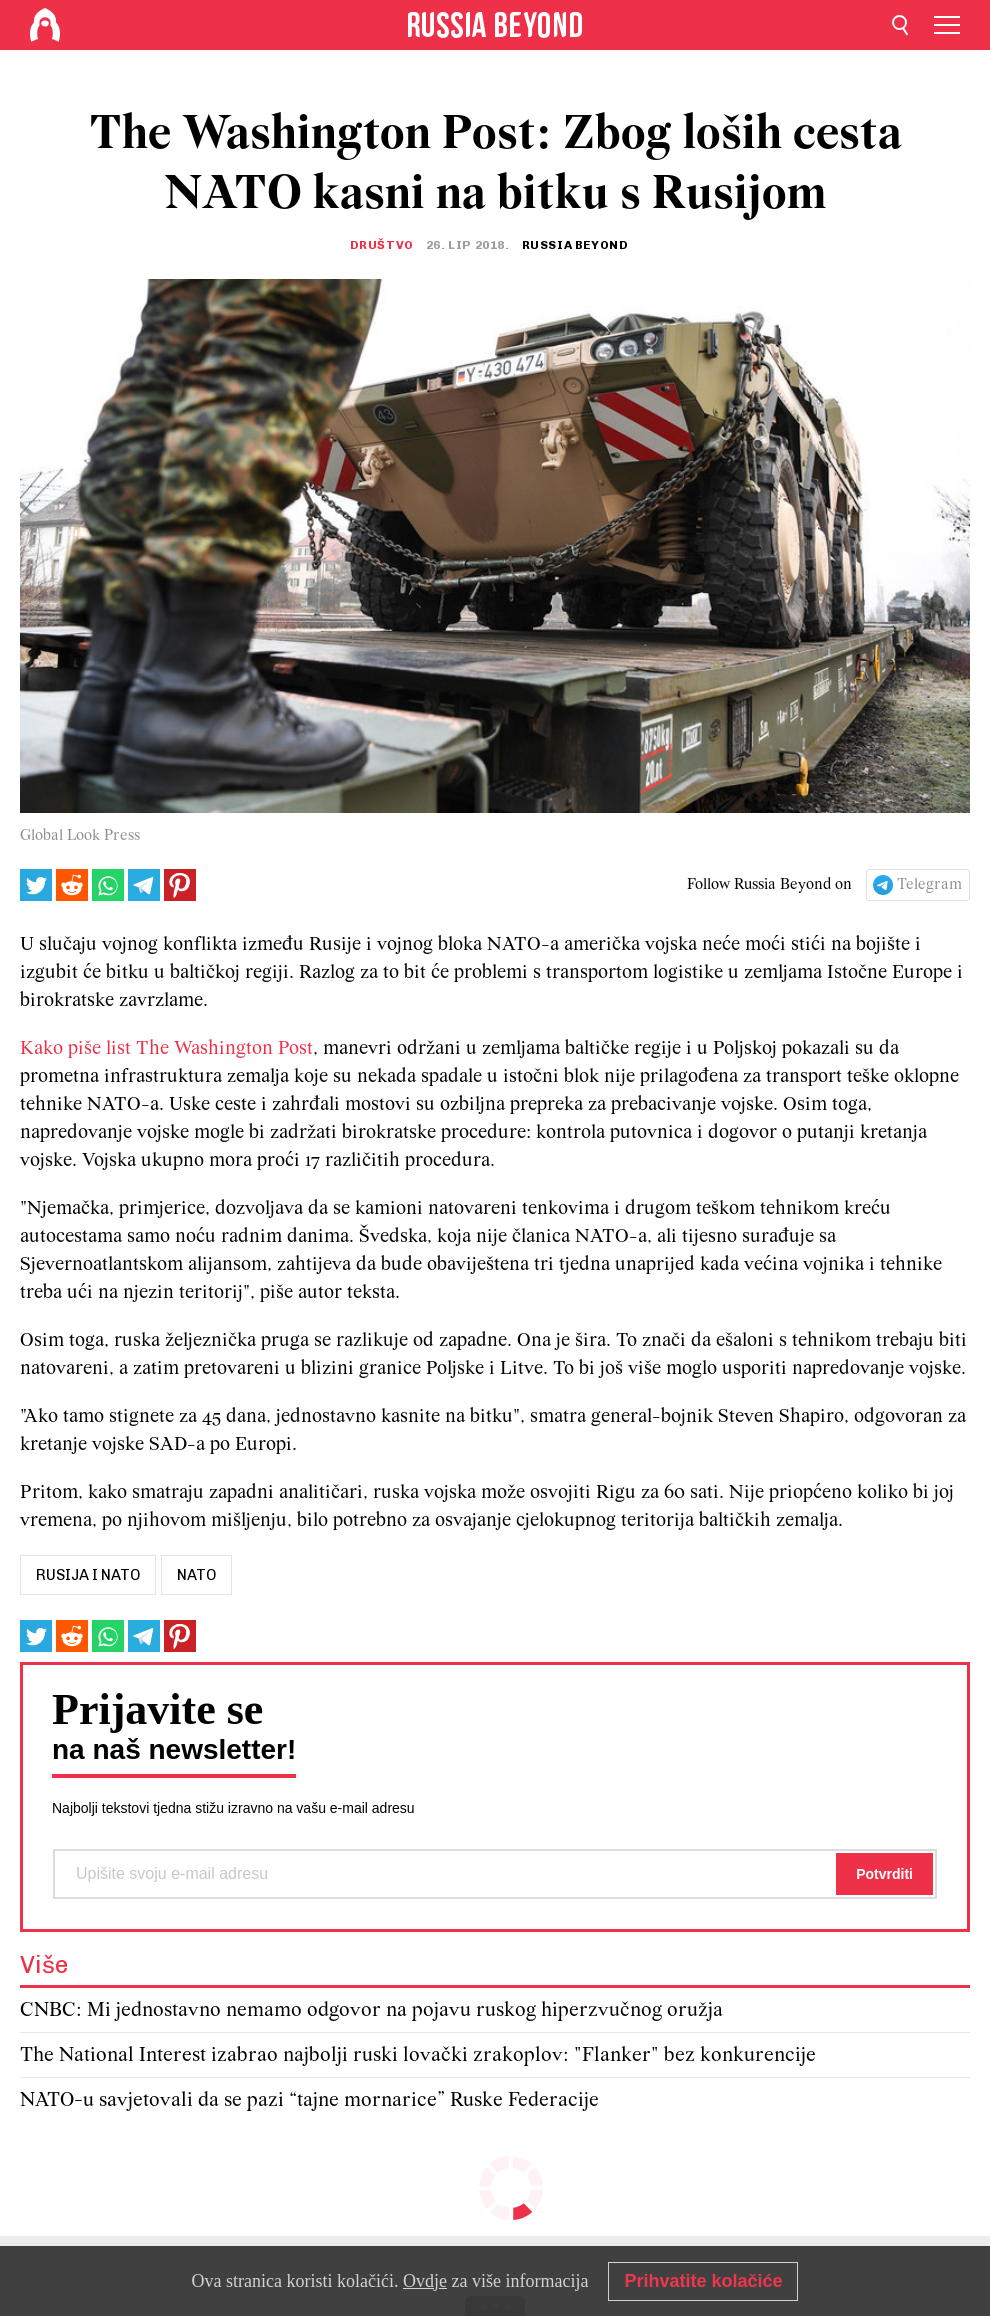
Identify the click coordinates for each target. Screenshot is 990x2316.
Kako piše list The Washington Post (166, 1049)
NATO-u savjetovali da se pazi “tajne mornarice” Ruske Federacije (309, 2100)
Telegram (929, 885)
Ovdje (425, 2281)
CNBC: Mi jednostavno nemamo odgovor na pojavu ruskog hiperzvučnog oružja (371, 2010)
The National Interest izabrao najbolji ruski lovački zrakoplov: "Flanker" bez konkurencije (418, 2055)
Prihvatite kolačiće (703, 2281)
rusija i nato (88, 1575)
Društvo (382, 245)
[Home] (45, 25)
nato (196, 1575)
